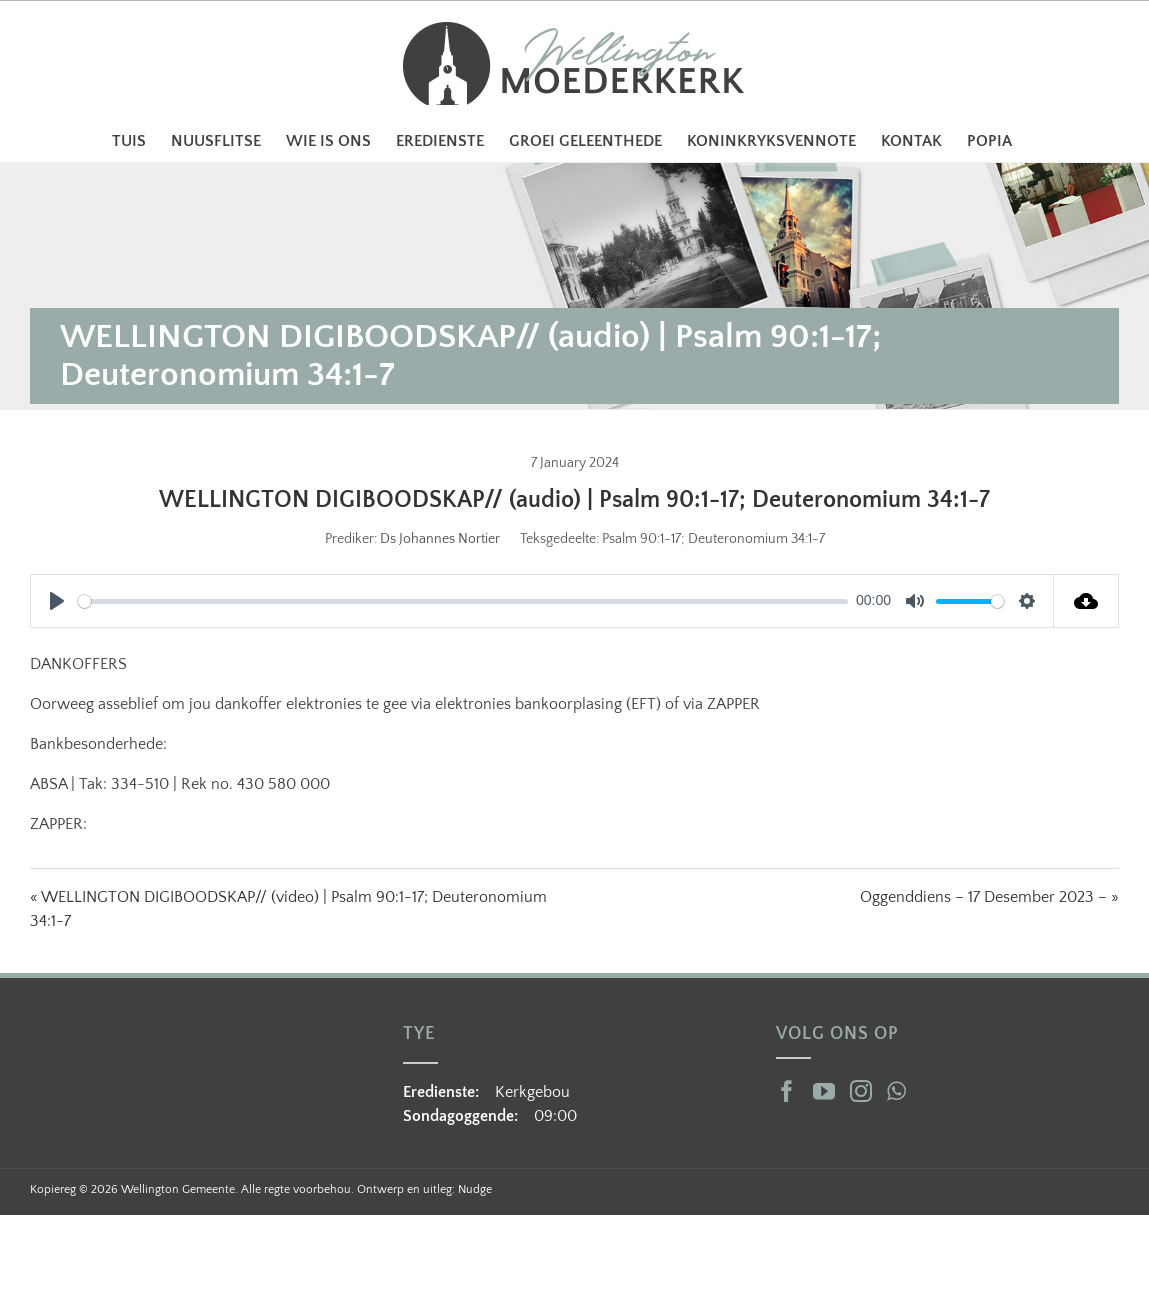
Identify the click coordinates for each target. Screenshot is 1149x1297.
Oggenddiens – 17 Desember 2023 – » (989, 897)
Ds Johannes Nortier (440, 539)
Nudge (475, 1189)
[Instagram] (861, 1091)
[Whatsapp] (896, 1091)
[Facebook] (787, 1091)
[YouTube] (824, 1091)
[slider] (463, 601)
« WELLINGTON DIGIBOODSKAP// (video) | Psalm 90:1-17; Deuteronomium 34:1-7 (288, 909)
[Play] (57, 601)
